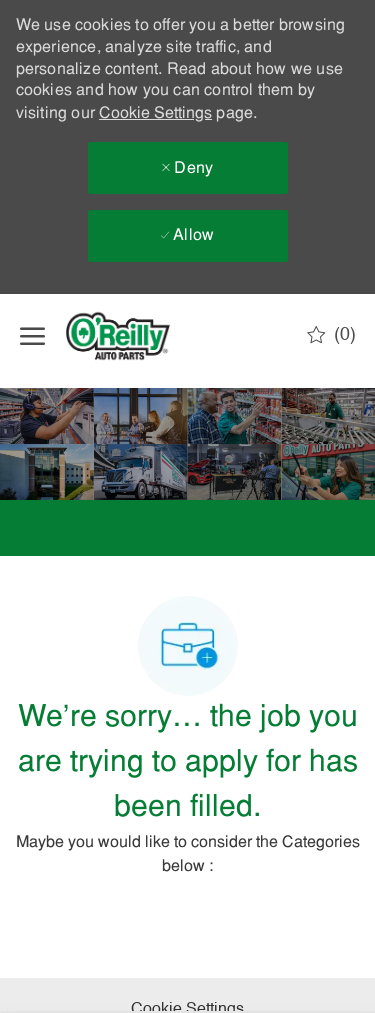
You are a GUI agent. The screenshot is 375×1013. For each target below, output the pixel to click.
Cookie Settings (155, 114)
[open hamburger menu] (32, 336)
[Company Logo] (135, 336)
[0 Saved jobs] (331, 335)
